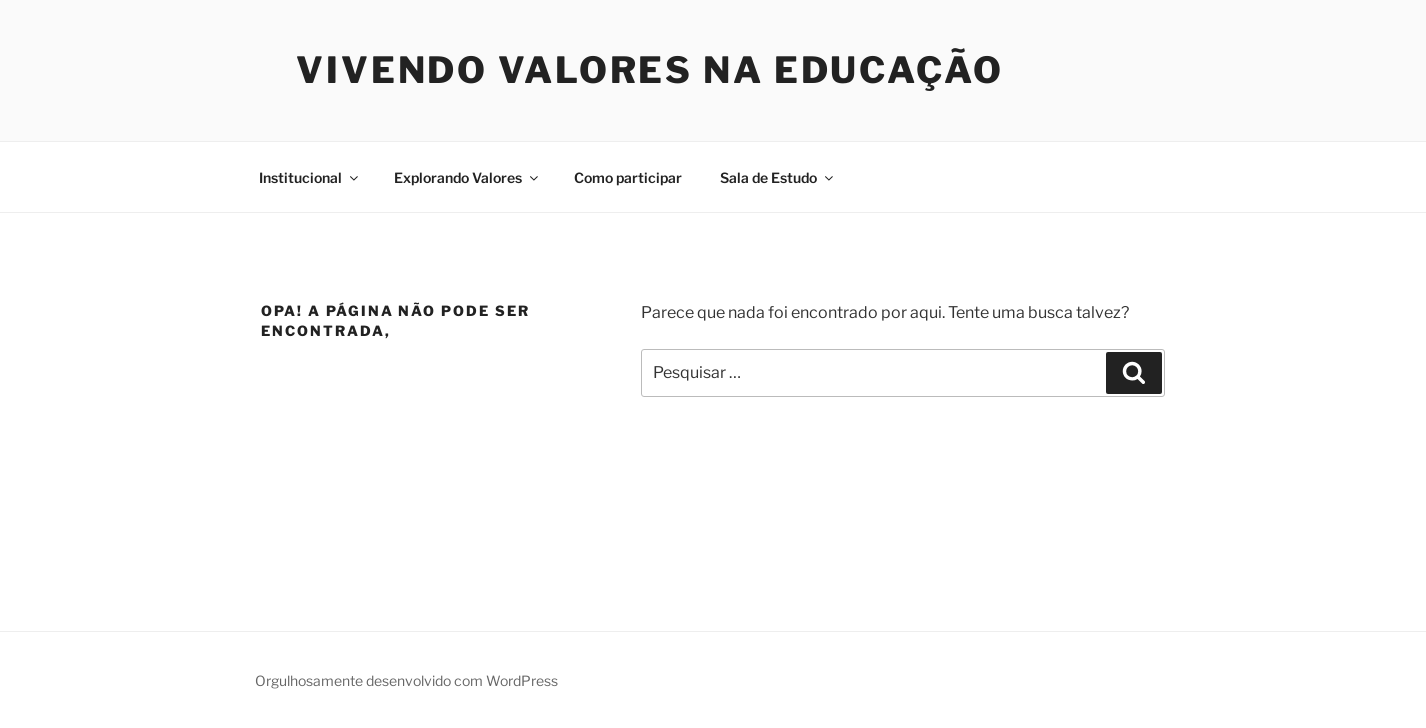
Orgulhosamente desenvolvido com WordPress (406, 680)
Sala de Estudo (778, 177)
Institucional (310, 177)
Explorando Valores (467, 177)
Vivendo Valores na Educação (650, 70)
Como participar (628, 177)
